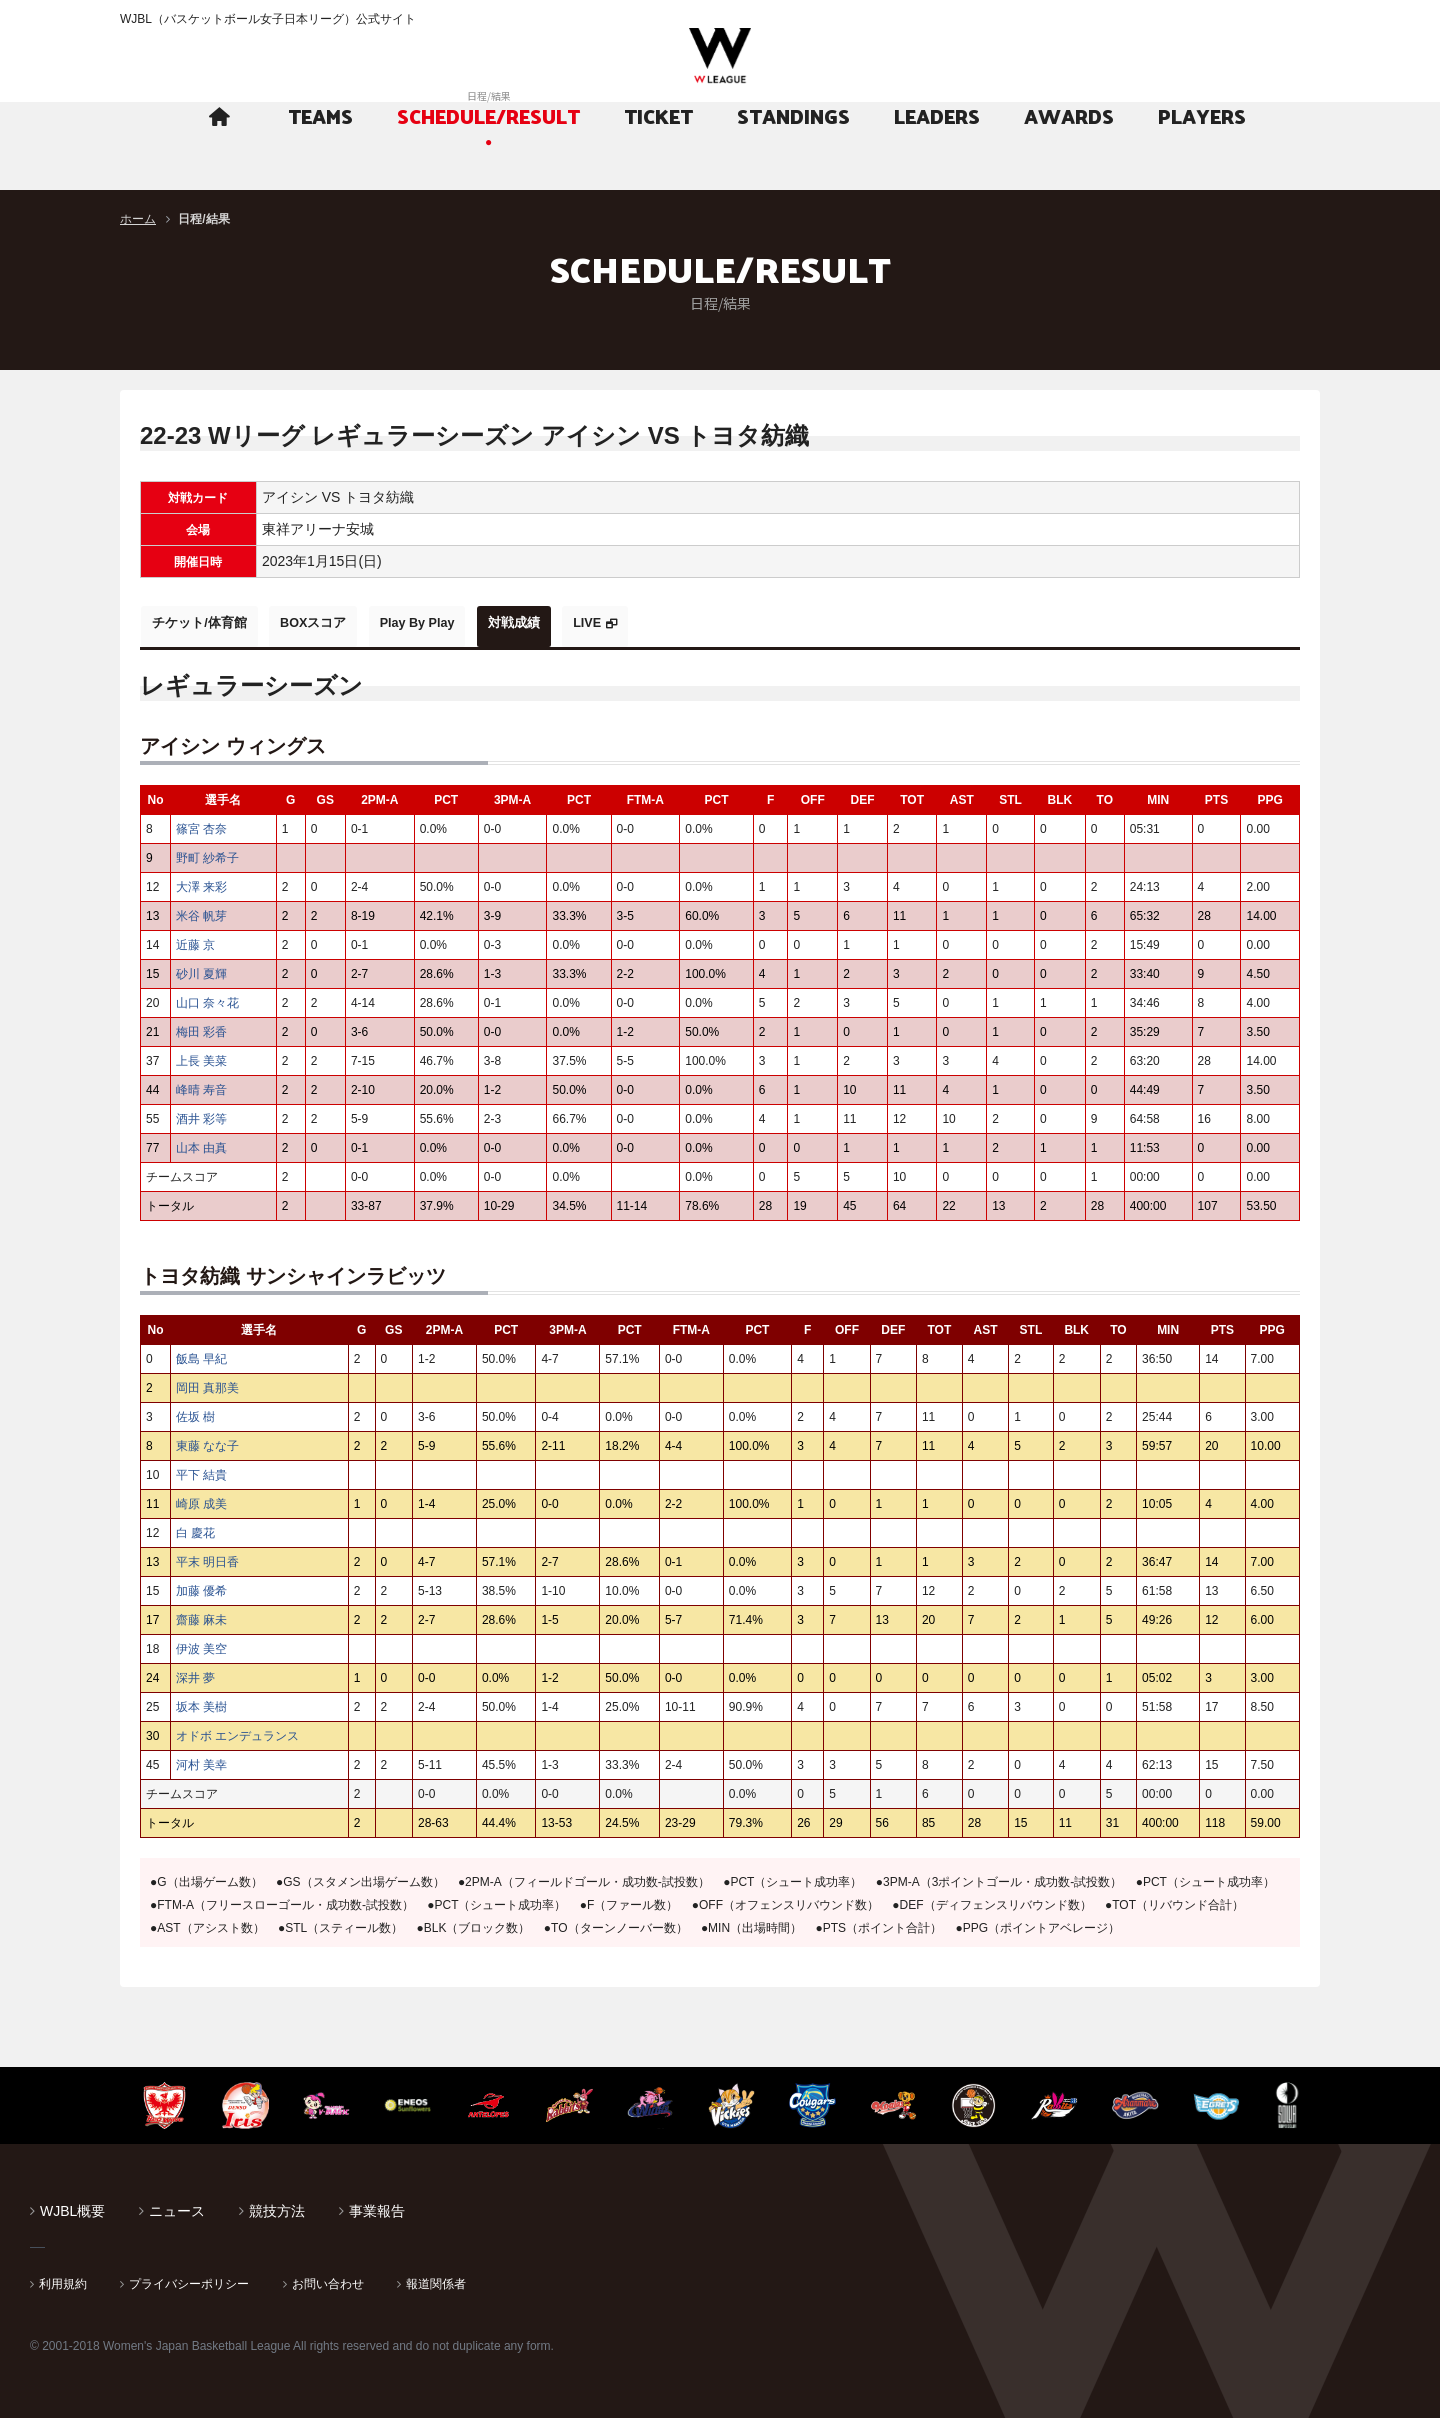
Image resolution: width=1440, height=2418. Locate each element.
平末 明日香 (207, 1556)
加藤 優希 (201, 1585)
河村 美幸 (201, 1759)
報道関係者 (436, 2278)
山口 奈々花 (207, 997)
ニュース (177, 2205)
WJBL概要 (72, 2205)
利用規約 (63, 2278)
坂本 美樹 (201, 1701)
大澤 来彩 (201, 881)
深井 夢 (195, 1672)
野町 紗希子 (207, 852)
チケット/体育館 (211, 623)
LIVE (684, 623)
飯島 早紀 (201, 1353)
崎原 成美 (201, 1498)
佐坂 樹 (195, 1411)
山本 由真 (207, 1142)
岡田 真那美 (207, 1382)
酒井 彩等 (201, 1113)
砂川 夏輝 (201, 968)
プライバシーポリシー (189, 2278)
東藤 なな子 (207, 1440)
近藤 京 (195, 939)
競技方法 (277, 2205)
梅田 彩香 (201, 1026)
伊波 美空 (201, 1643)
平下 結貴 (201, 1469)
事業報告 (377, 2205)
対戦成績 (592, 623)
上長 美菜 (201, 1055)
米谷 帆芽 (201, 910)
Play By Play (473, 623)
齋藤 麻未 (201, 1614)
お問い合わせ (328, 2278)
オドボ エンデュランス (237, 1730)
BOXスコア (347, 623)
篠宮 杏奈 (201, 823)
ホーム (138, 219)
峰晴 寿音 (201, 1084)
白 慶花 (195, 1527)
